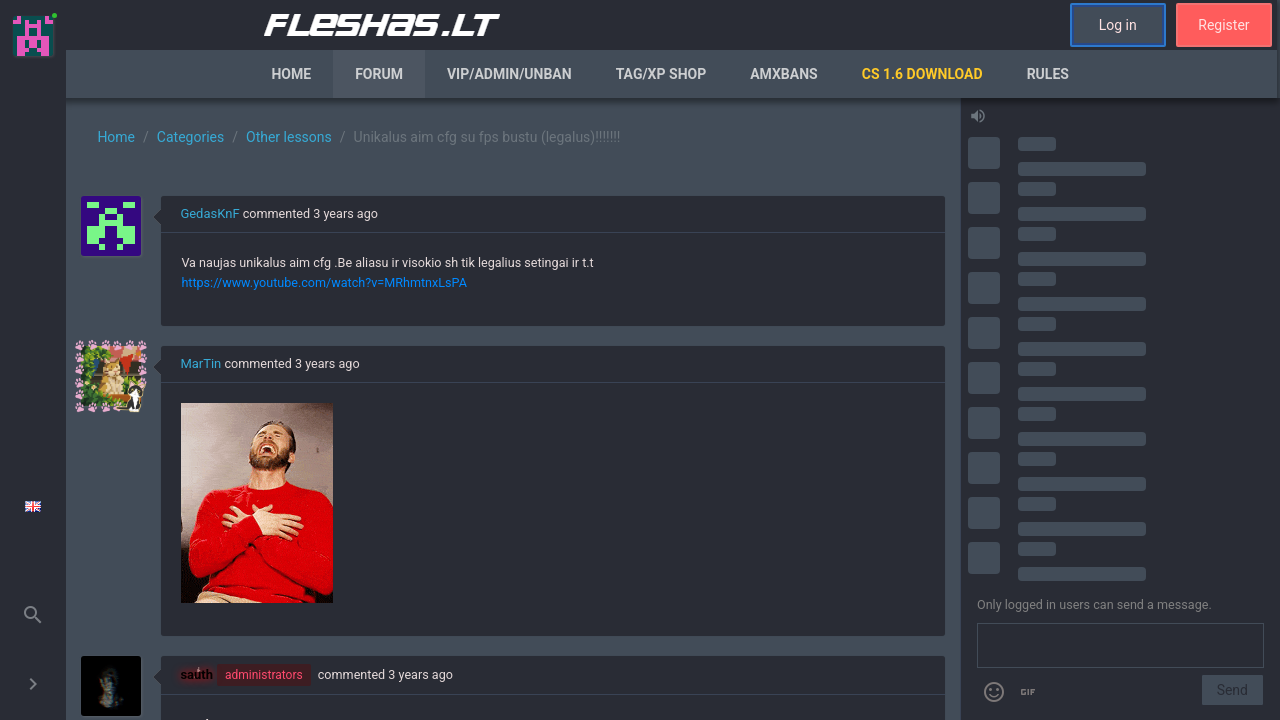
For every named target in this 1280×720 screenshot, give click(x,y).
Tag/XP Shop (661, 74)
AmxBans (784, 74)
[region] (513, 409)
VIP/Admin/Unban (509, 74)
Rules (1048, 74)
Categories (190, 137)
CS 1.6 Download (922, 74)
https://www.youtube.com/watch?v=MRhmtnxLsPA (323, 282)
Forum (379, 74)
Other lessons (289, 137)
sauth (196, 674)
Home (291, 74)
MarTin (200, 363)
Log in (1118, 25)
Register (1223, 25)
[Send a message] (1120, 646)
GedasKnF (209, 213)
